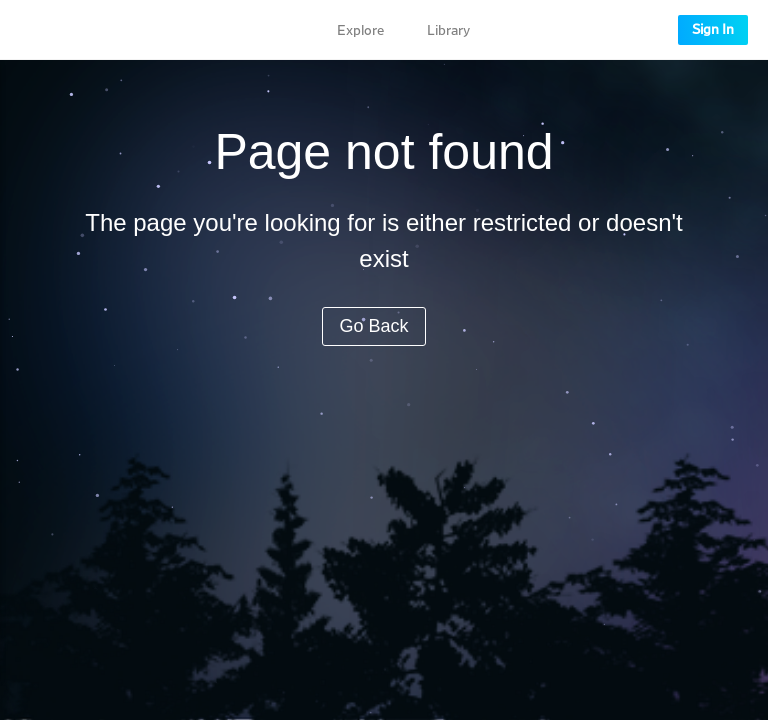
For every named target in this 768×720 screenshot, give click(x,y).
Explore (360, 31)
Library (448, 31)
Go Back (373, 326)
